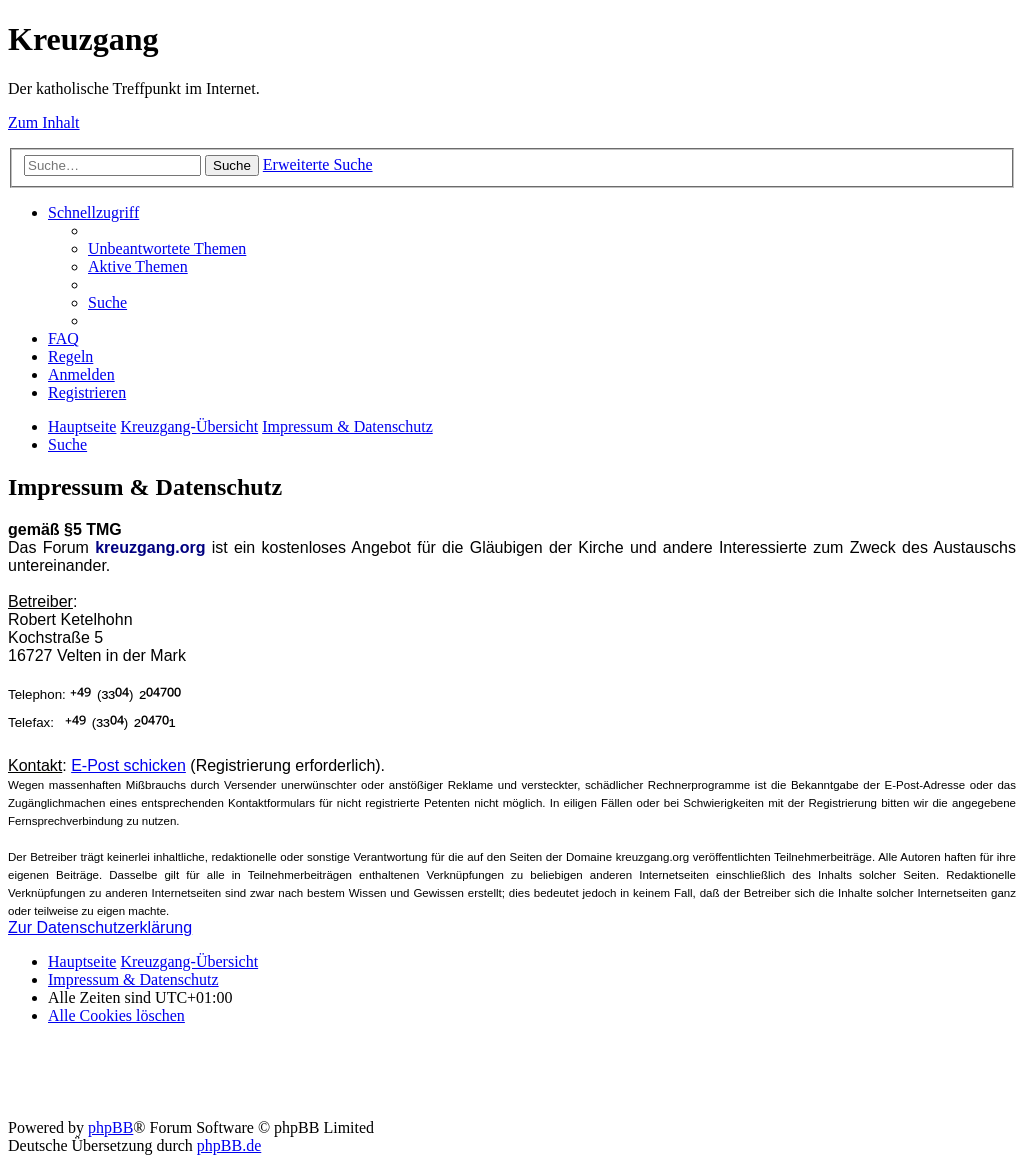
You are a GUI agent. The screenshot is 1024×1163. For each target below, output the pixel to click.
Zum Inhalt (44, 122)
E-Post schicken (128, 765)
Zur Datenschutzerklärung (100, 927)
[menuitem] (167, 248)
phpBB (110, 1127)
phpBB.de (229, 1145)
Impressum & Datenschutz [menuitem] (133, 979)
